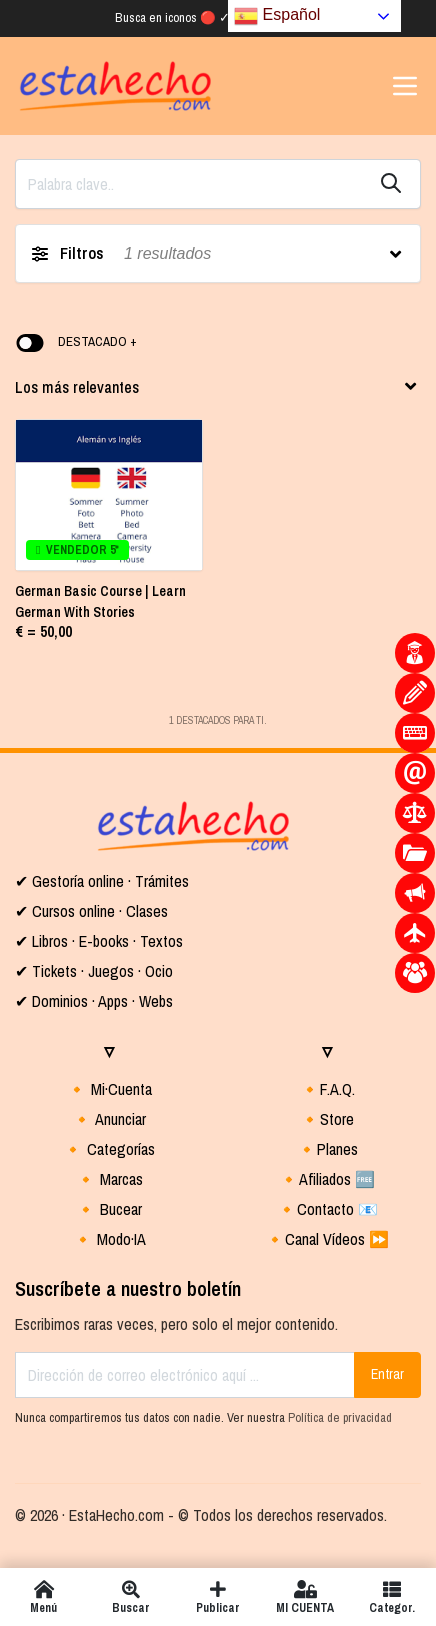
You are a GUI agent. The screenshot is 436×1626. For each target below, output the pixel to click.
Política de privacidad (340, 1417)
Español (277, 16)
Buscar (130, 1597)
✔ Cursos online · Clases (91, 911)
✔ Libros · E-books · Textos (99, 941)
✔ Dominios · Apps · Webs (94, 1001)
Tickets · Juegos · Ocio (100, 971)
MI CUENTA (305, 1597)
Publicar (217, 1597)
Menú (43, 1597)
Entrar (387, 1374)
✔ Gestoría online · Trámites (102, 881)
